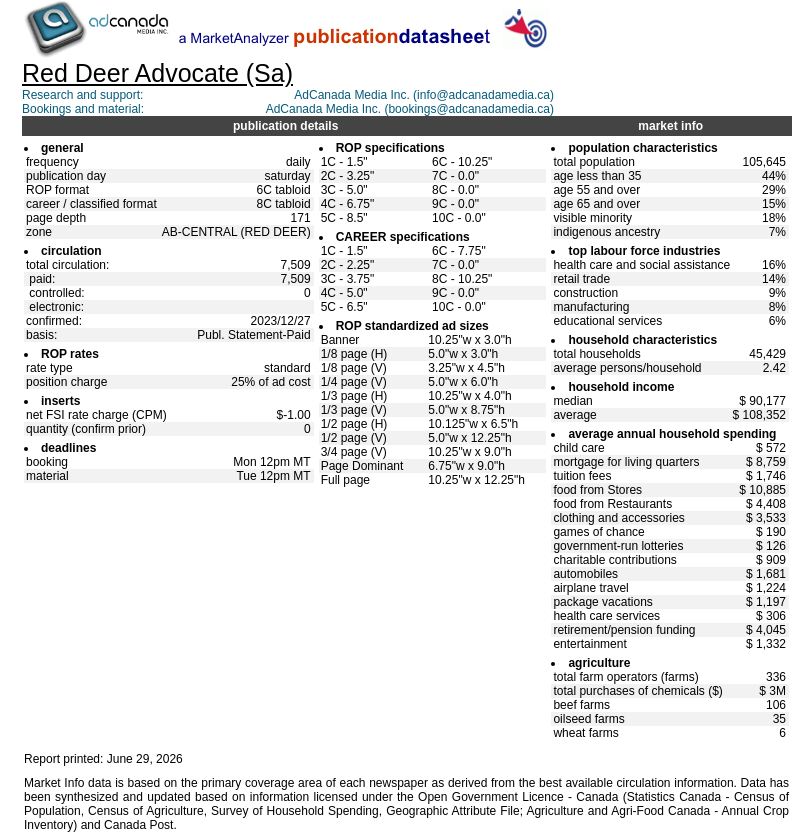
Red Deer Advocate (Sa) (157, 73)
